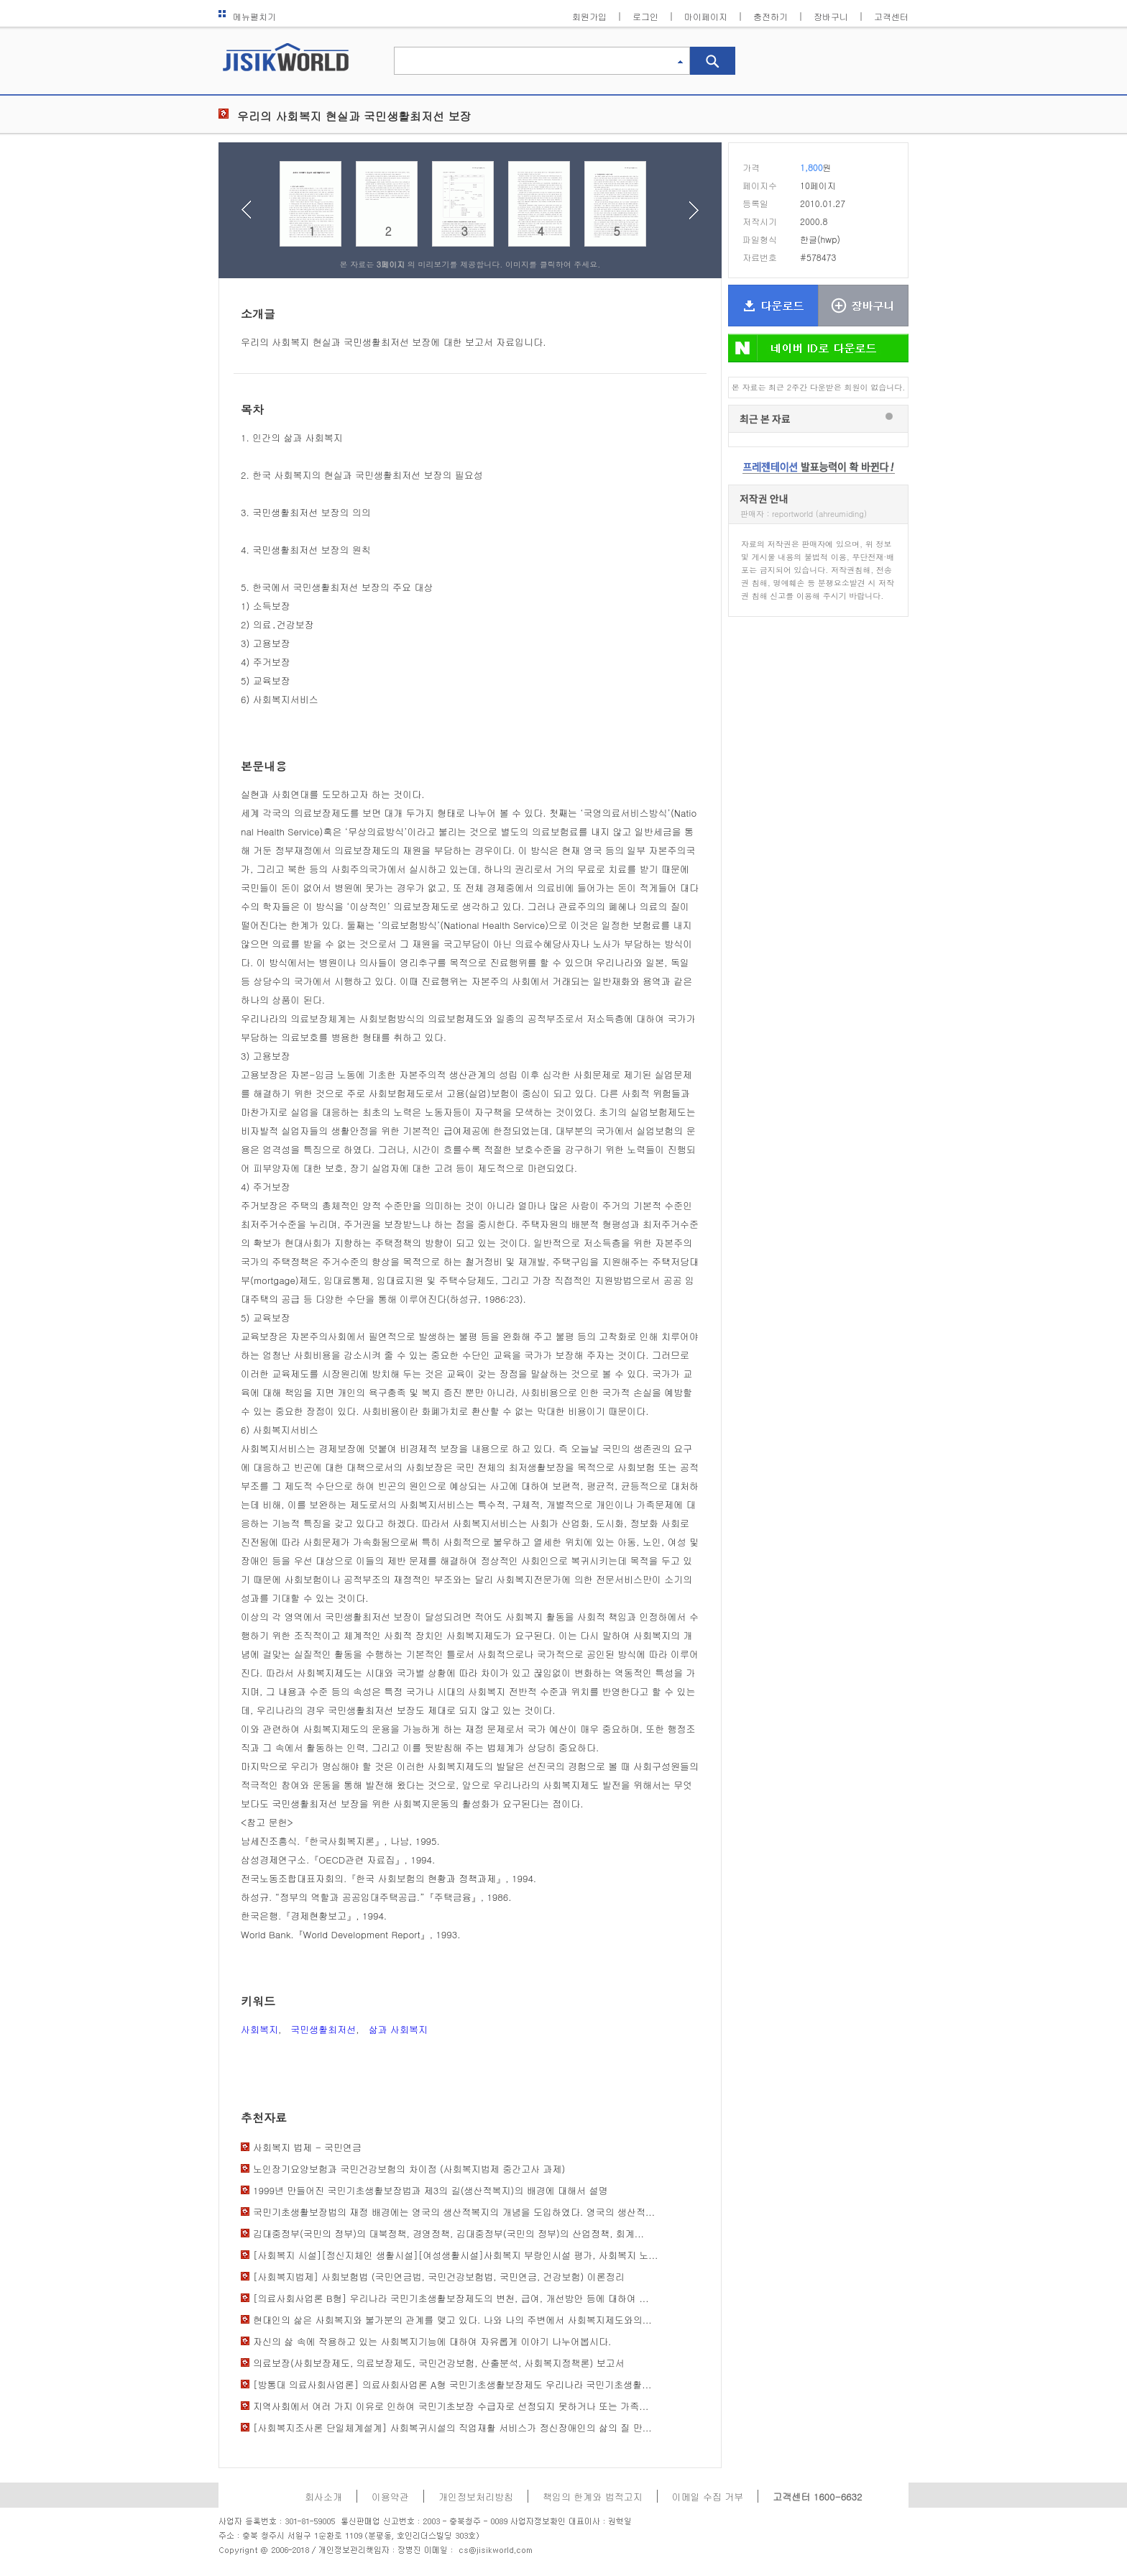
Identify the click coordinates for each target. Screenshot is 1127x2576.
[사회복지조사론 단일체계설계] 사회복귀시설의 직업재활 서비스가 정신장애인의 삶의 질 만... (452, 2427)
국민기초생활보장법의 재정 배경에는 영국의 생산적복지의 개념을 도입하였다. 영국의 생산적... (454, 2212)
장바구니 (831, 16)
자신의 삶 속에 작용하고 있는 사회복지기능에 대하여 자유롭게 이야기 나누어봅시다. (432, 2341)
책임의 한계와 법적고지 (593, 2496)
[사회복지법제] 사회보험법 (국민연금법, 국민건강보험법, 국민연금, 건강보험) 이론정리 (439, 2276)
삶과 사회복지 (398, 2029)
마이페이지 (705, 16)
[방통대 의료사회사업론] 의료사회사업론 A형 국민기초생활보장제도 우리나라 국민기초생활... (452, 2384)
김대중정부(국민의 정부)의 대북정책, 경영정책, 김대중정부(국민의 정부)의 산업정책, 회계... (448, 2233)
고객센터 (891, 16)
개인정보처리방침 (475, 2496)
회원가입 (589, 16)
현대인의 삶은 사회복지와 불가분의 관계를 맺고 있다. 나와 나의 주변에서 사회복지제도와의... (452, 2320)
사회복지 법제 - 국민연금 (307, 2147)
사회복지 (259, 2029)
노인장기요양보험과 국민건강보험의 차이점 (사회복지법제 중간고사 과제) (409, 2169)
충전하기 (770, 16)
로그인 (645, 16)
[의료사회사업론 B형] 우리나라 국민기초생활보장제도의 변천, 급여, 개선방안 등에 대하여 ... (450, 2298)
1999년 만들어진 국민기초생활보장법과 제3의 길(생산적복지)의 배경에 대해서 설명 (430, 2190)
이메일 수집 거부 (708, 2496)
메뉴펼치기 (247, 16)
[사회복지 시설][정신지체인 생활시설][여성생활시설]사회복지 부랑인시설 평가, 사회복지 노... (455, 2255)
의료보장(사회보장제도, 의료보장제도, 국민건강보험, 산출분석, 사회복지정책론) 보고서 (439, 2363)
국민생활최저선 (323, 2029)
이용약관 (390, 2496)
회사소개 (323, 2496)
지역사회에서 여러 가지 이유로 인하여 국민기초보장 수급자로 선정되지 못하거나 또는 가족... (450, 2406)
